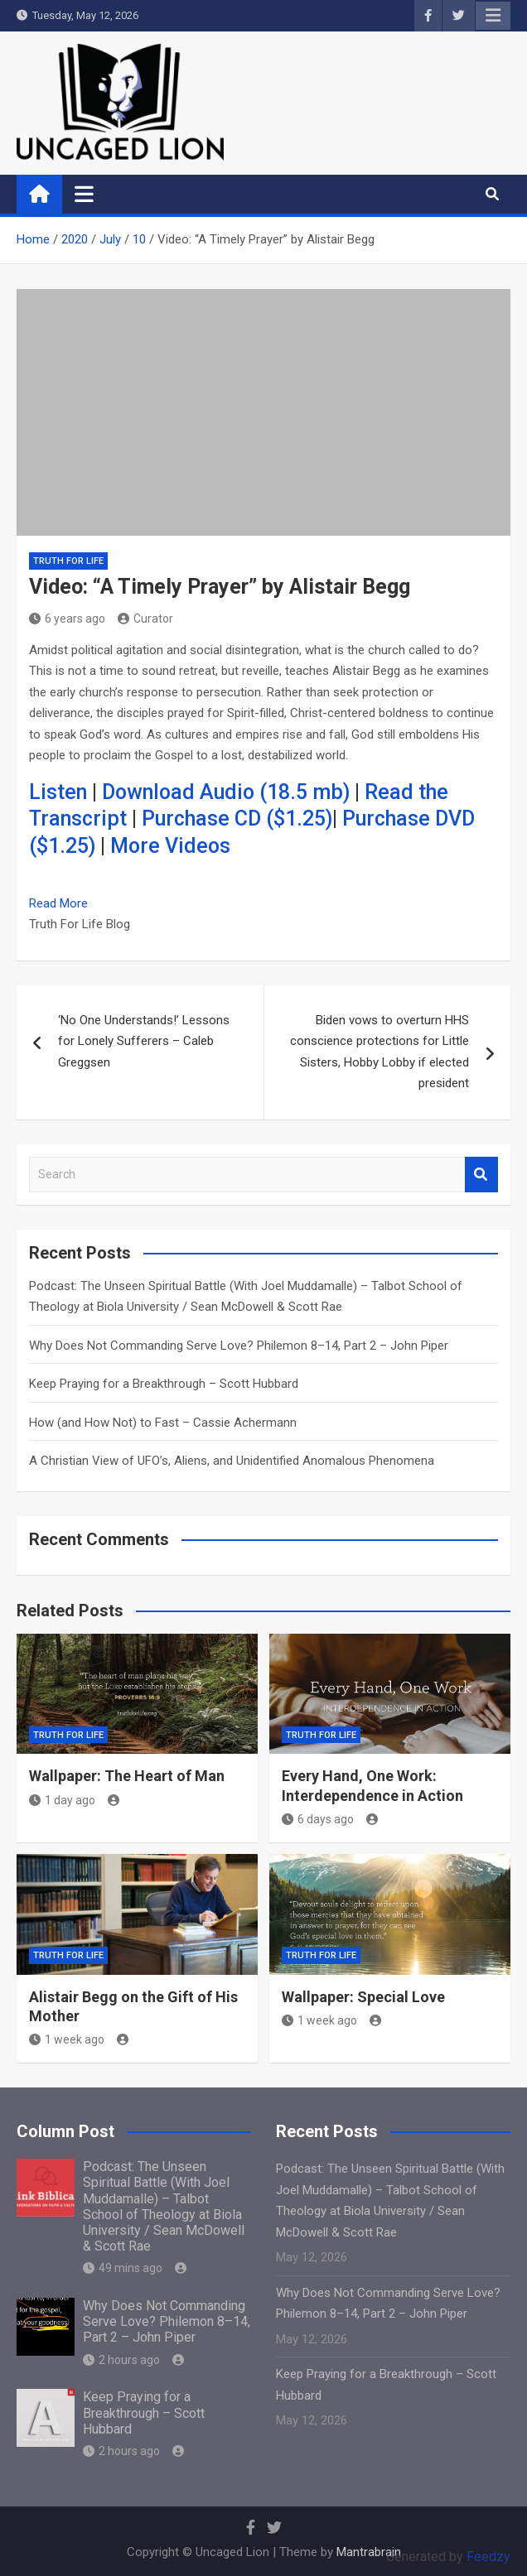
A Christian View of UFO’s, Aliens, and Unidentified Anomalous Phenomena (231, 1460)
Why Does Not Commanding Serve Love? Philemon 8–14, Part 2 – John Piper (238, 1345)
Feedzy (488, 2556)
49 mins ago (122, 2268)
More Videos (170, 846)
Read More (58, 903)
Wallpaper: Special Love (363, 1996)
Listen (58, 792)
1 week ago (66, 2039)
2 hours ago (121, 2360)
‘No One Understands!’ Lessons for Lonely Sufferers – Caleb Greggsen (144, 1041)
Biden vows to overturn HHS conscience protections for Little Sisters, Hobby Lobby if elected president (379, 1052)
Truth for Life (68, 561)
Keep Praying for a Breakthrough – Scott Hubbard (163, 1383)
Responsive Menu (493, 16)
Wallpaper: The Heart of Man (127, 1775)
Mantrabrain (368, 2552)
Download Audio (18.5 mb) (226, 792)
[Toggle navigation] (84, 194)
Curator (145, 618)
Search (481, 1174)
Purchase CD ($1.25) (237, 819)
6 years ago (67, 618)
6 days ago (318, 1819)
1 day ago (62, 1800)
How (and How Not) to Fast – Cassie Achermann (163, 1422)
